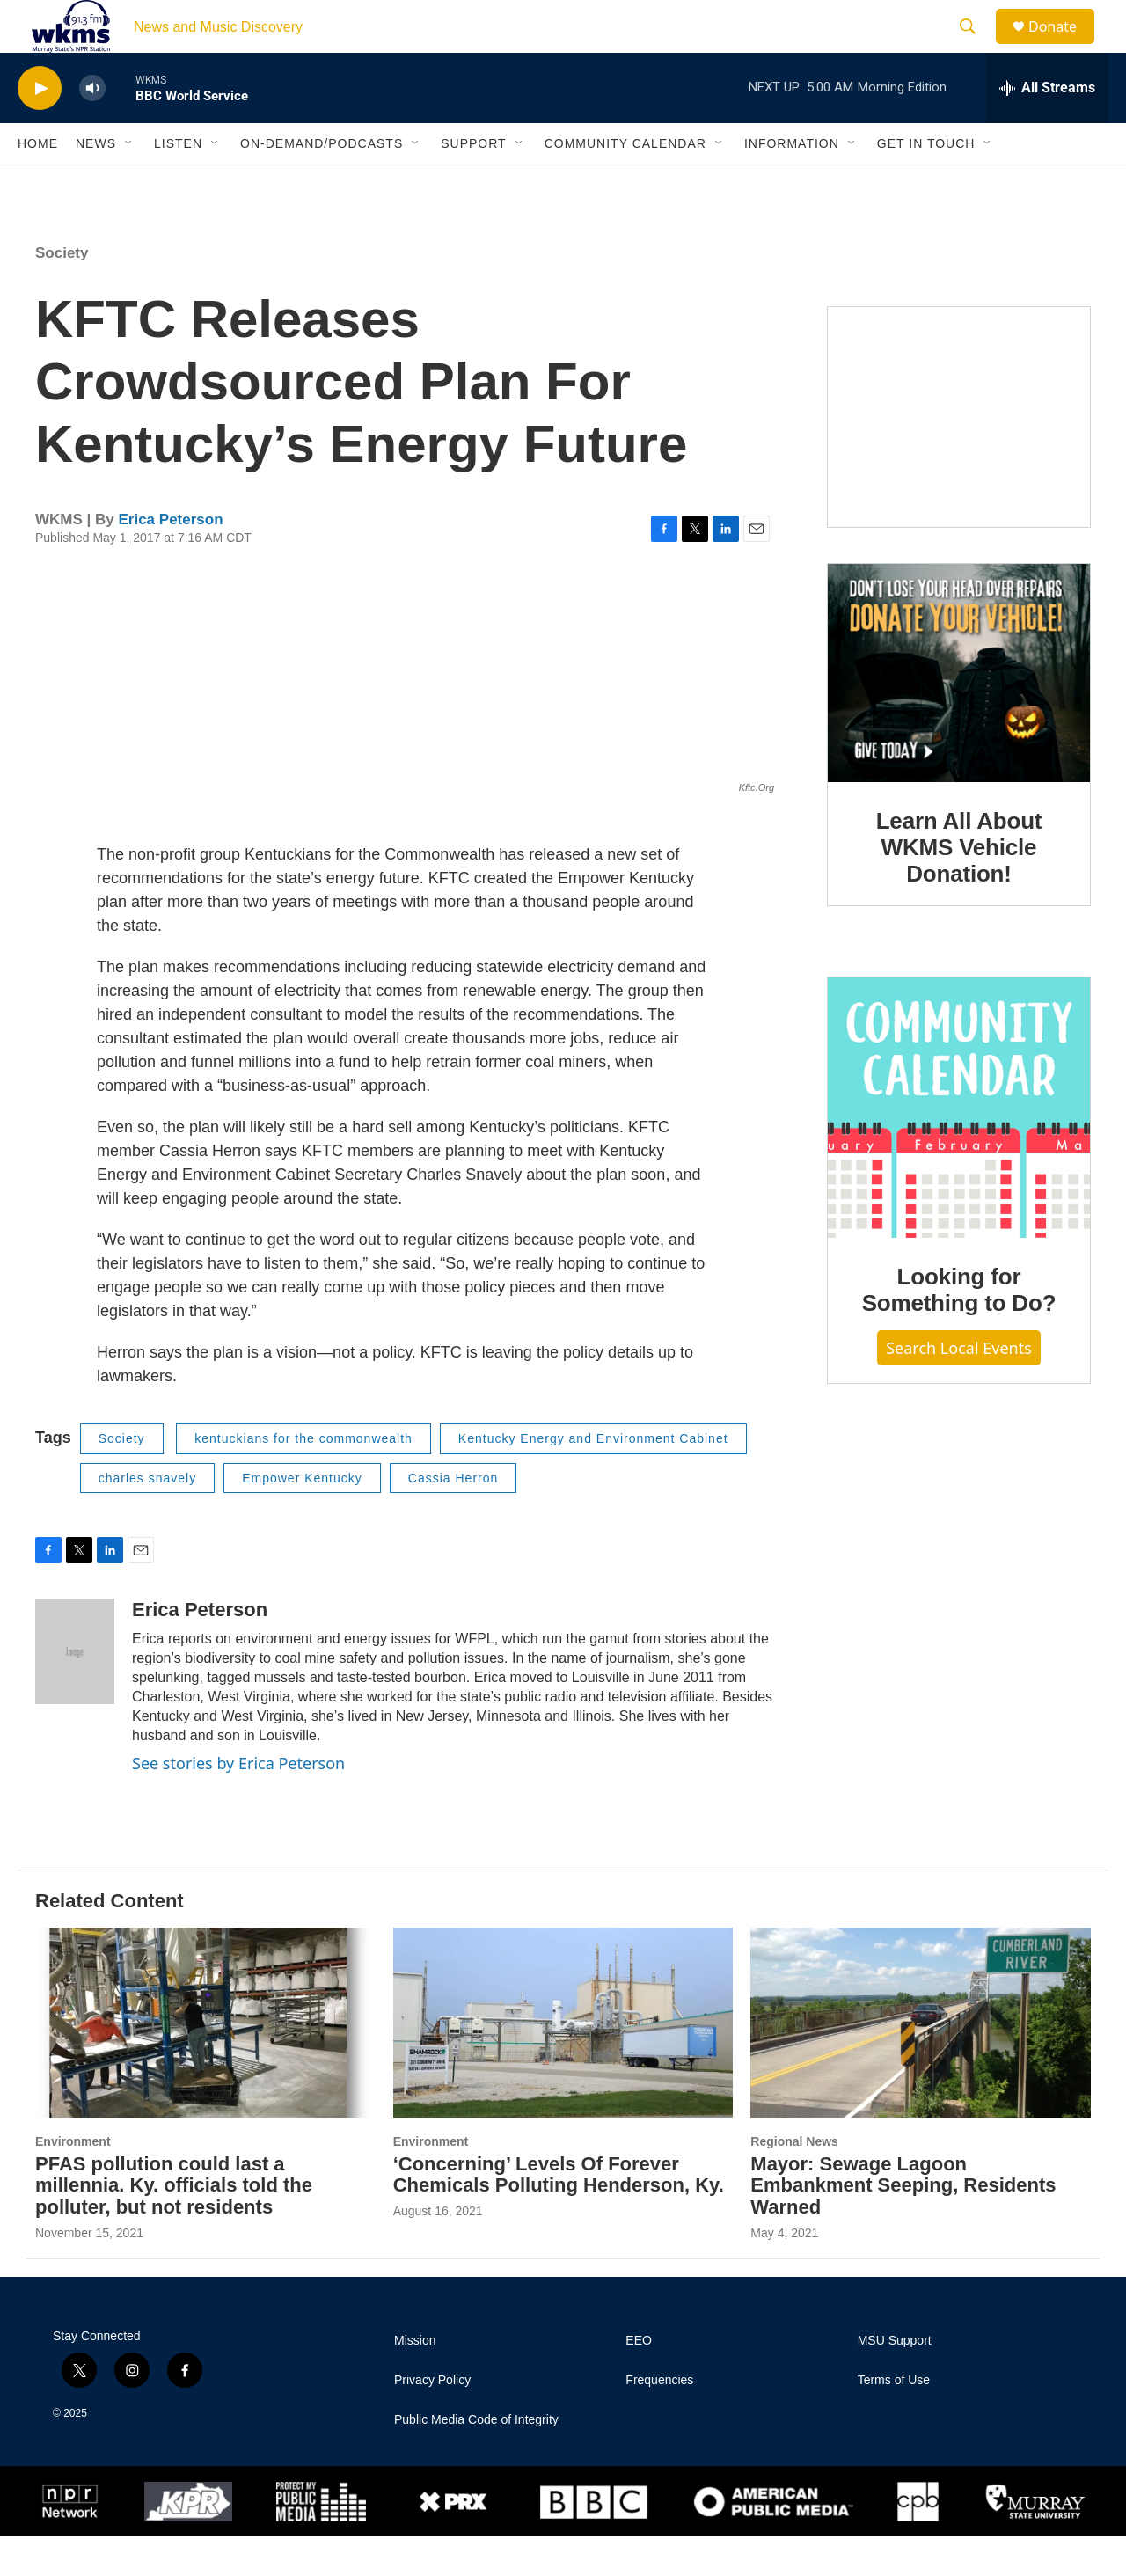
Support (473, 183)
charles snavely (148, 1518)
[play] (40, 128)
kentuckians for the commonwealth (303, 1478)
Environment (73, 2181)
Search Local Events (959, 1387)
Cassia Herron (453, 1518)
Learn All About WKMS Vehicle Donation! (959, 886)
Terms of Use (894, 2419)
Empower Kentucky (302, 1518)
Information (791, 183)
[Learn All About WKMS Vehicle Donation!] (959, 713)
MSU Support (895, 2380)
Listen (178, 183)
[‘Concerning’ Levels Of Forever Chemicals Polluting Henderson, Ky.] (563, 2061)
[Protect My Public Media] (321, 2541)
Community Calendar (625, 183)
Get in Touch (926, 183)
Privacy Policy (432, 2419)
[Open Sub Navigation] (129, 183)
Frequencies (659, 2419)
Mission (414, 2380)
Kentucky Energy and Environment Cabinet (593, 1478)
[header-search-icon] (975, 47)
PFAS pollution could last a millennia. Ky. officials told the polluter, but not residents (173, 2225)
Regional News (794, 2181)
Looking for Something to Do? (959, 1329)
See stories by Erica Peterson (238, 1802)
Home (38, 183)
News (96, 183)
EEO (638, 2380)
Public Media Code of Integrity (476, 2459)
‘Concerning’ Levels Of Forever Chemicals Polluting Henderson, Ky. (558, 2214)
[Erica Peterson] (74, 1691)
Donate (1063, 46)
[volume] (92, 128)
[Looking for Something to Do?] (959, 1147)
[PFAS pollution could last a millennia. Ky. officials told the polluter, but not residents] (205, 2061)
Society (61, 292)
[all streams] (1047, 127)
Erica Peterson (170, 559)
